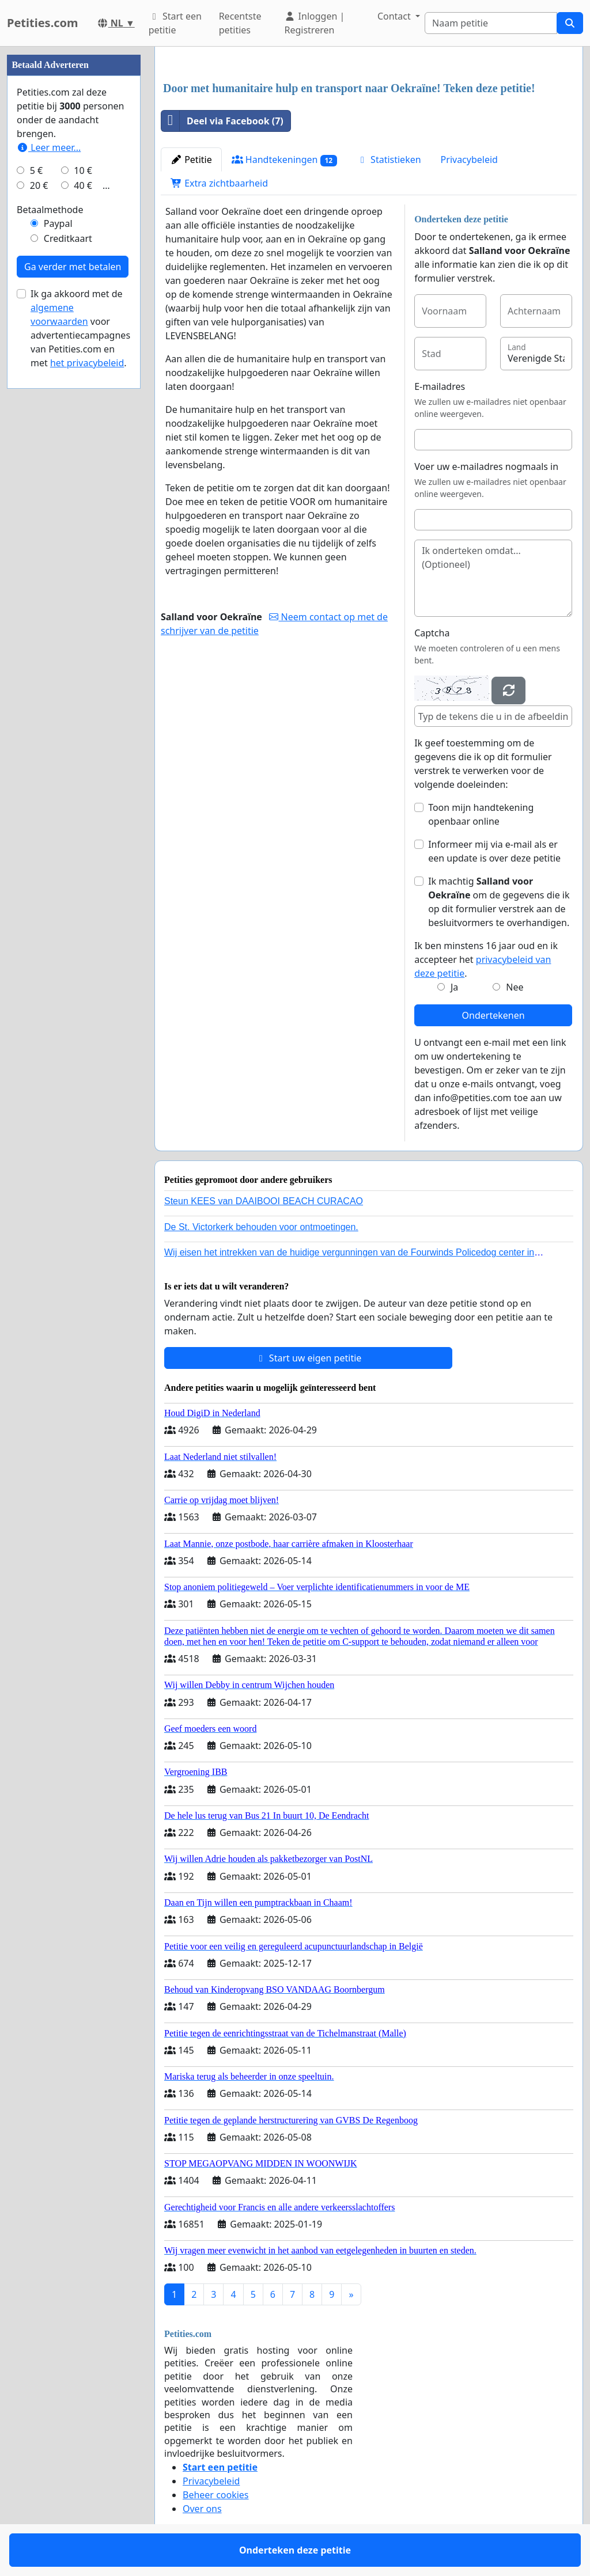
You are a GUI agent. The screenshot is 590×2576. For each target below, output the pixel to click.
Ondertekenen (493, 1015)
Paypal (58, 223)
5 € (36, 170)
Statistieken (389, 159)
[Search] (491, 23)
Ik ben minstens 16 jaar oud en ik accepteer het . (486, 959)
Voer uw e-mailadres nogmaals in (486, 466)
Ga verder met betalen (72, 266)
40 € (83, 185)
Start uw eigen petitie (308, 1358)
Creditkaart (68, 238)
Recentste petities (240, 23)
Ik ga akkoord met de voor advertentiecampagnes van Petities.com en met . (80, 328)
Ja (454, 987)
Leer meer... (49, 147)
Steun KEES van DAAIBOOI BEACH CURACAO (263, 1201)
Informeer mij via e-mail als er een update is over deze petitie (494, 851)
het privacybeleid (87, 362)
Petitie (191, 159)
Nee (514, 987)
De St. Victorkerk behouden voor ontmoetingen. (261, 1227)
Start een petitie (175, 23)
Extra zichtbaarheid (219, 183)
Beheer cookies (216, 2494)
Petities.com (42, 23)
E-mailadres (439, 386)
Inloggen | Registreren (314, 23)
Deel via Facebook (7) (222, 121)
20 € (39, 185)
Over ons (202, 2508)
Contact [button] (395, 16)
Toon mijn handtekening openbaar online (481, 814)
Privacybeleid (469, 159)
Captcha (431, 633)
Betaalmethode (50, 209)
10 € (83, 170)
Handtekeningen (284, 159)
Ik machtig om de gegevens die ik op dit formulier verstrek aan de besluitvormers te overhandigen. (498, 902)
